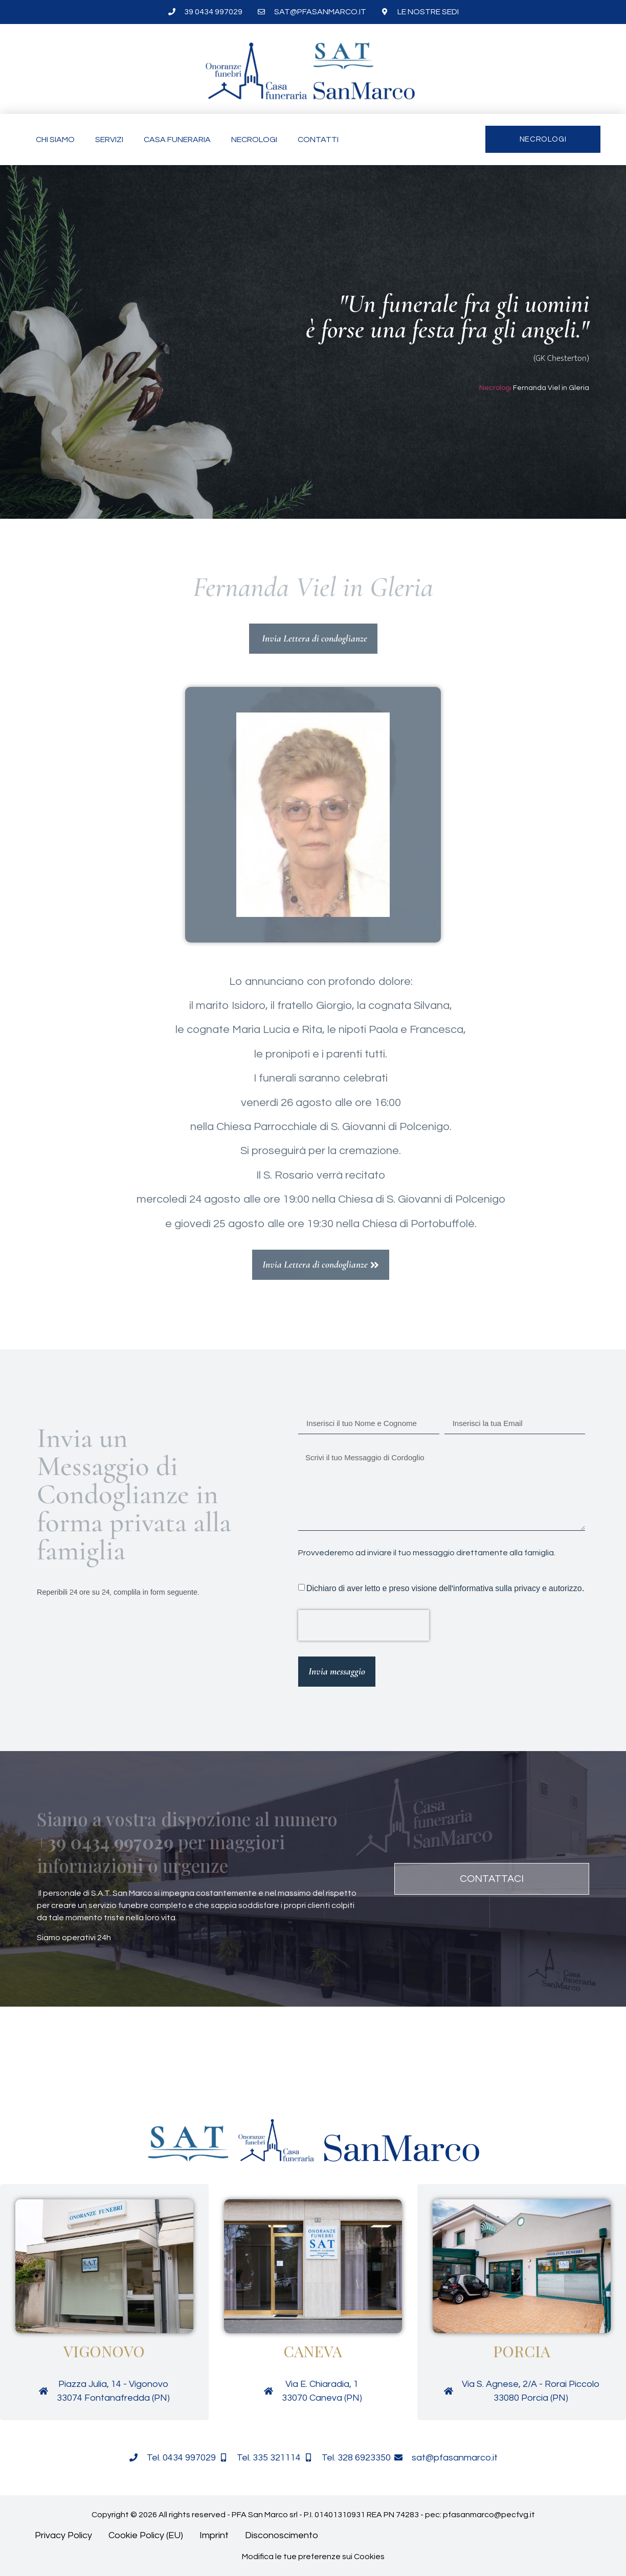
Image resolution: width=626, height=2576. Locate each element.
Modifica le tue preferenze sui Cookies (313, 2556)
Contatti (318, 139)
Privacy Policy (63, 2535)
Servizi (109, 139)
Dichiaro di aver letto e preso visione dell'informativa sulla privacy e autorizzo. (445, 1588)
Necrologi (254, 139)
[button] (83, 2063)
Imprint (214, 2535)
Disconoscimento (281, 2535)
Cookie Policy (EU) (145, 2535)
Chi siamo (55, 139)
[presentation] (363, 1625)
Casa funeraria (177, 139)
